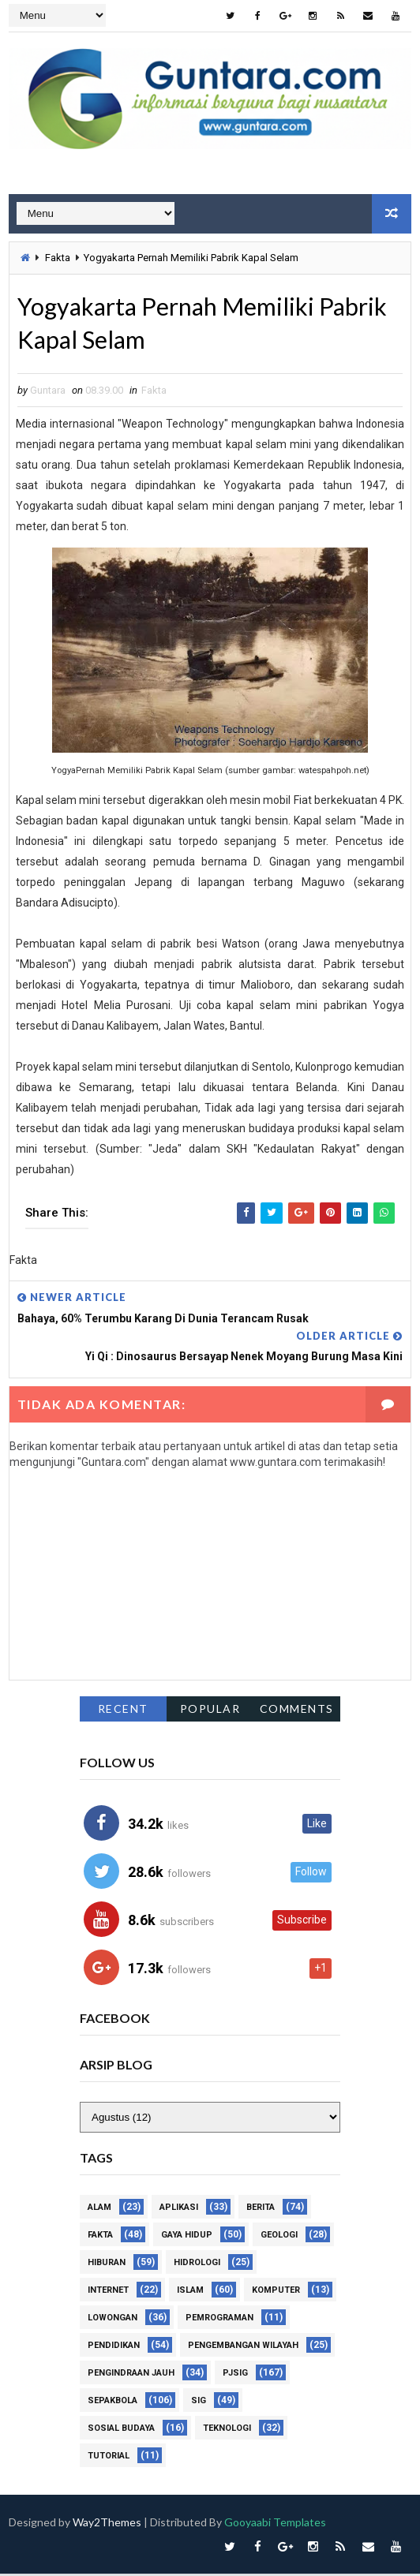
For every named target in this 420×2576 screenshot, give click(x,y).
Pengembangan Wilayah (243, 2347)
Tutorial (108, 2458)
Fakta (57, 257)
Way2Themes (107, 2524)
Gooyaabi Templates (275, 2524)
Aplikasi (178, 2209)
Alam (99, 2209)
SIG (198, 2403)
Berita (260, 2209)
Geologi (279, 2237)
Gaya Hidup (186, 2237)
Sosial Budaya (121, 2430)
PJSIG (235, 2375)
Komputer (276, 2292)
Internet (108, 2292)
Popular (210, 1711)
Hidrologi (197, 2265)
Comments (297, 1711)
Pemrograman (219, 2320)
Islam (190, 2292)
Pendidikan (114, 2347)
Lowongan (112, 2320)
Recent (123, 1711)
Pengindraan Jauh (131, 2375)
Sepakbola (112, 2403)
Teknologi (227, 2430)
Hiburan (107, 2265)
